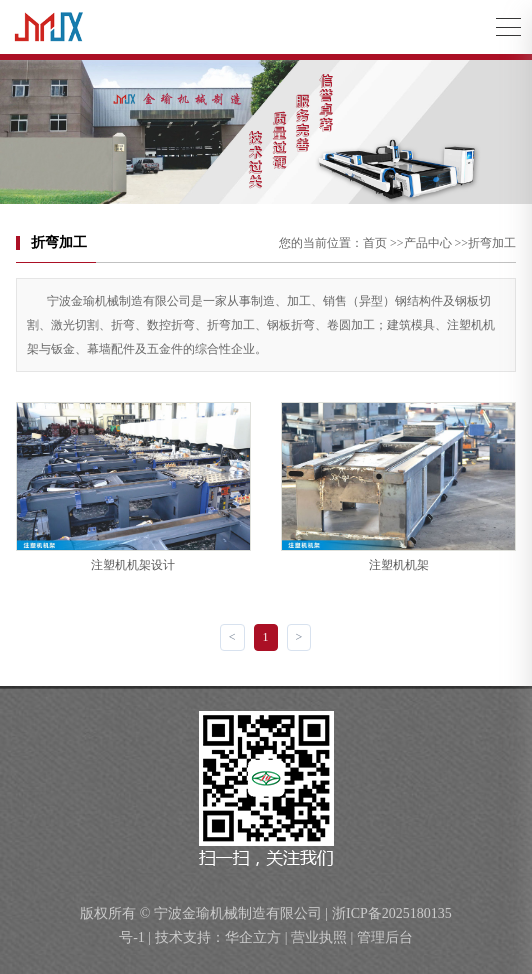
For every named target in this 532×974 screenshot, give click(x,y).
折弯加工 (492, 243)
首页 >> (383, 243)
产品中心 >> (436, 243)
